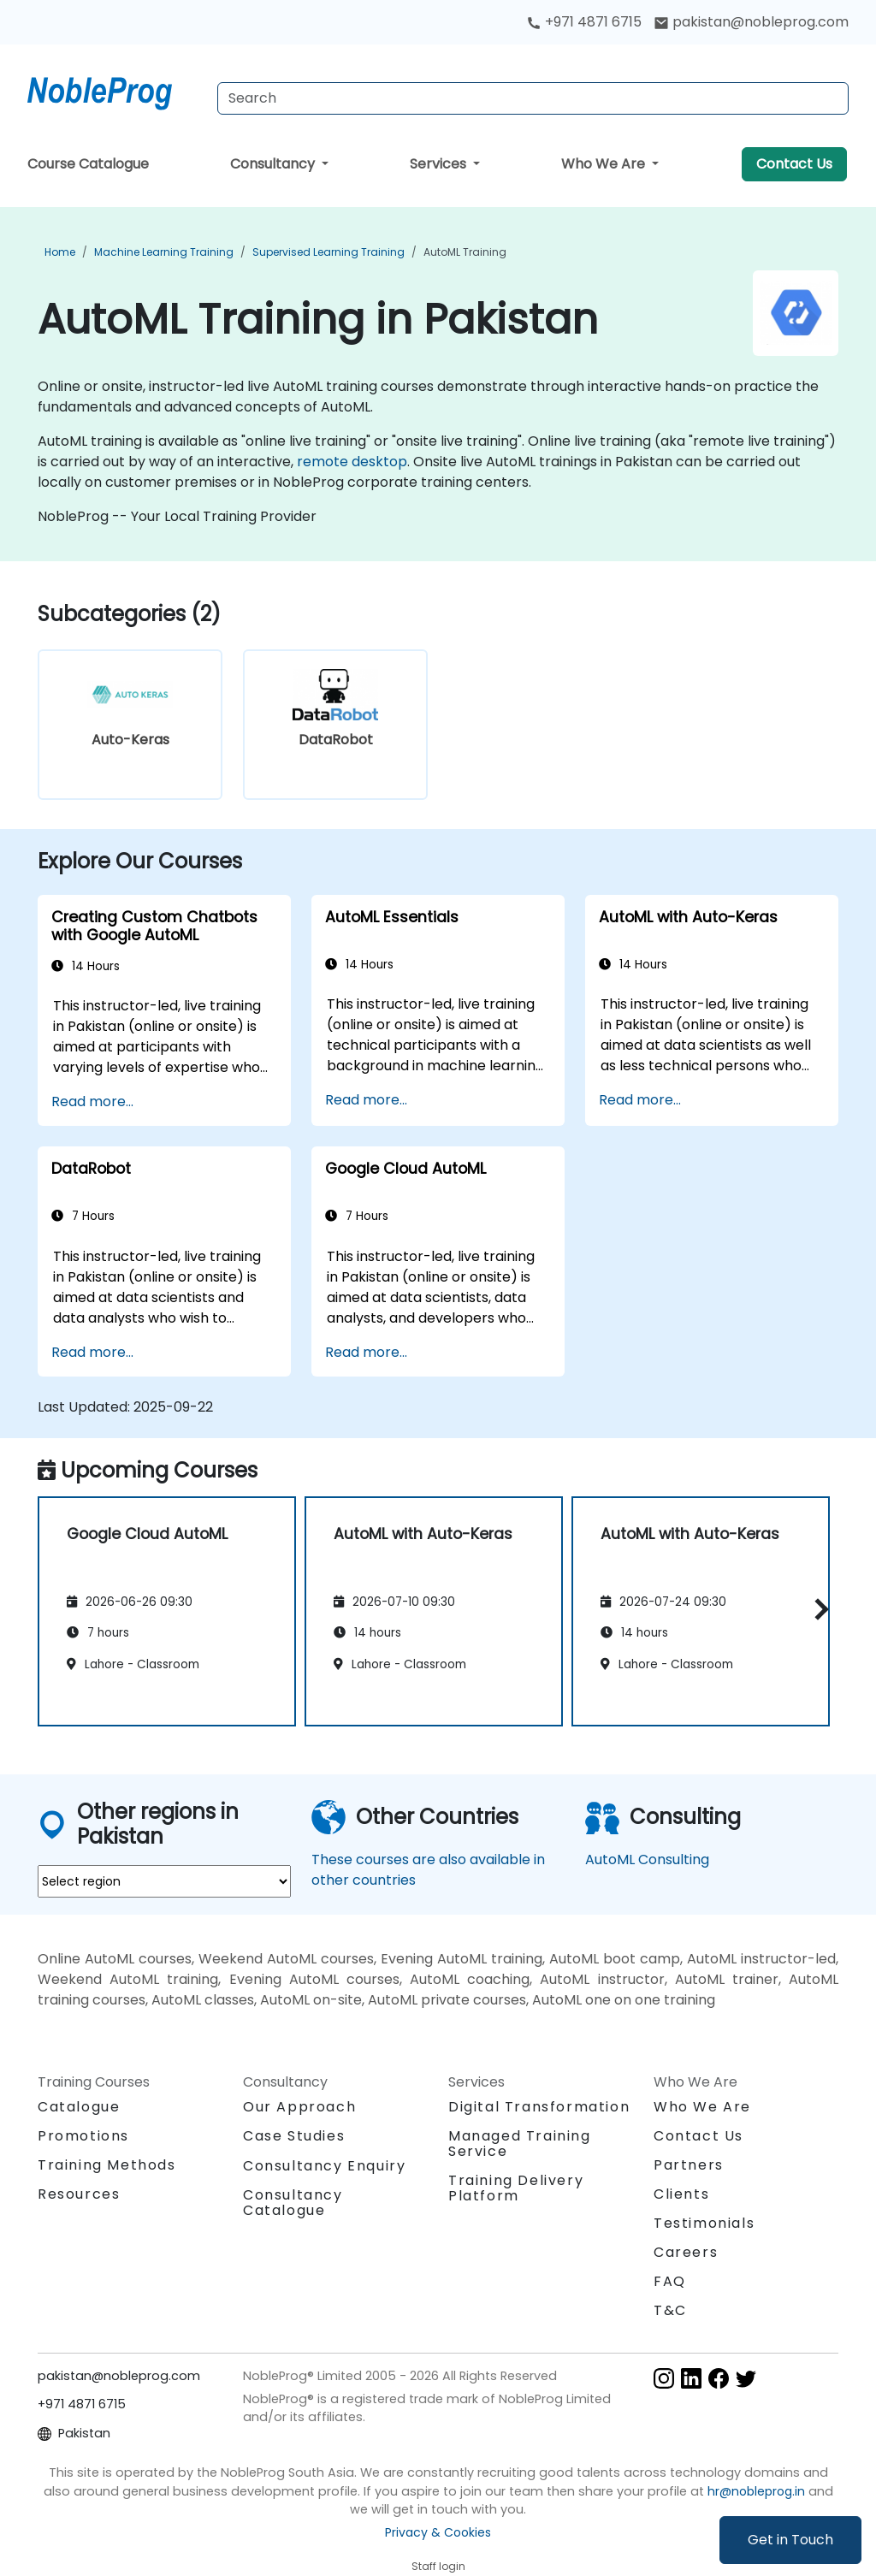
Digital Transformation (539, 2107)
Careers (686, 2252)
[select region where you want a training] (164, 1881)
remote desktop (352, 461)
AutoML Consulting (647, 1859)
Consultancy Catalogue (293, 2202)
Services (440, 164)
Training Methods (107, 2165)
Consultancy (274, 164)
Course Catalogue (88, 164)
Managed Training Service (519, 2143)
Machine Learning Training (164, 252)
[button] (817, 1609)
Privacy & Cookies (438, 2532)
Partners (689, 2165)
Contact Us (794, 164)
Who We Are (604, 164)
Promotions (83, 2136)
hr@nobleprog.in (756, 2491)
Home (59, 252)
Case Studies (294, 2136)
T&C (670, 2310)
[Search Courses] (533, 98)
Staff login (438, 2566)
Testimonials (704, 2223)
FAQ (670, 2281)
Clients (681, 2194)
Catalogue (79, 2107)
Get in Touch (790, 2539)
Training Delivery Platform (515, 2188)
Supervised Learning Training (328, 252)
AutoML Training (464, 252)
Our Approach (299, 2107)
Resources (79, 2194)
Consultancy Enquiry (324, 2166)
